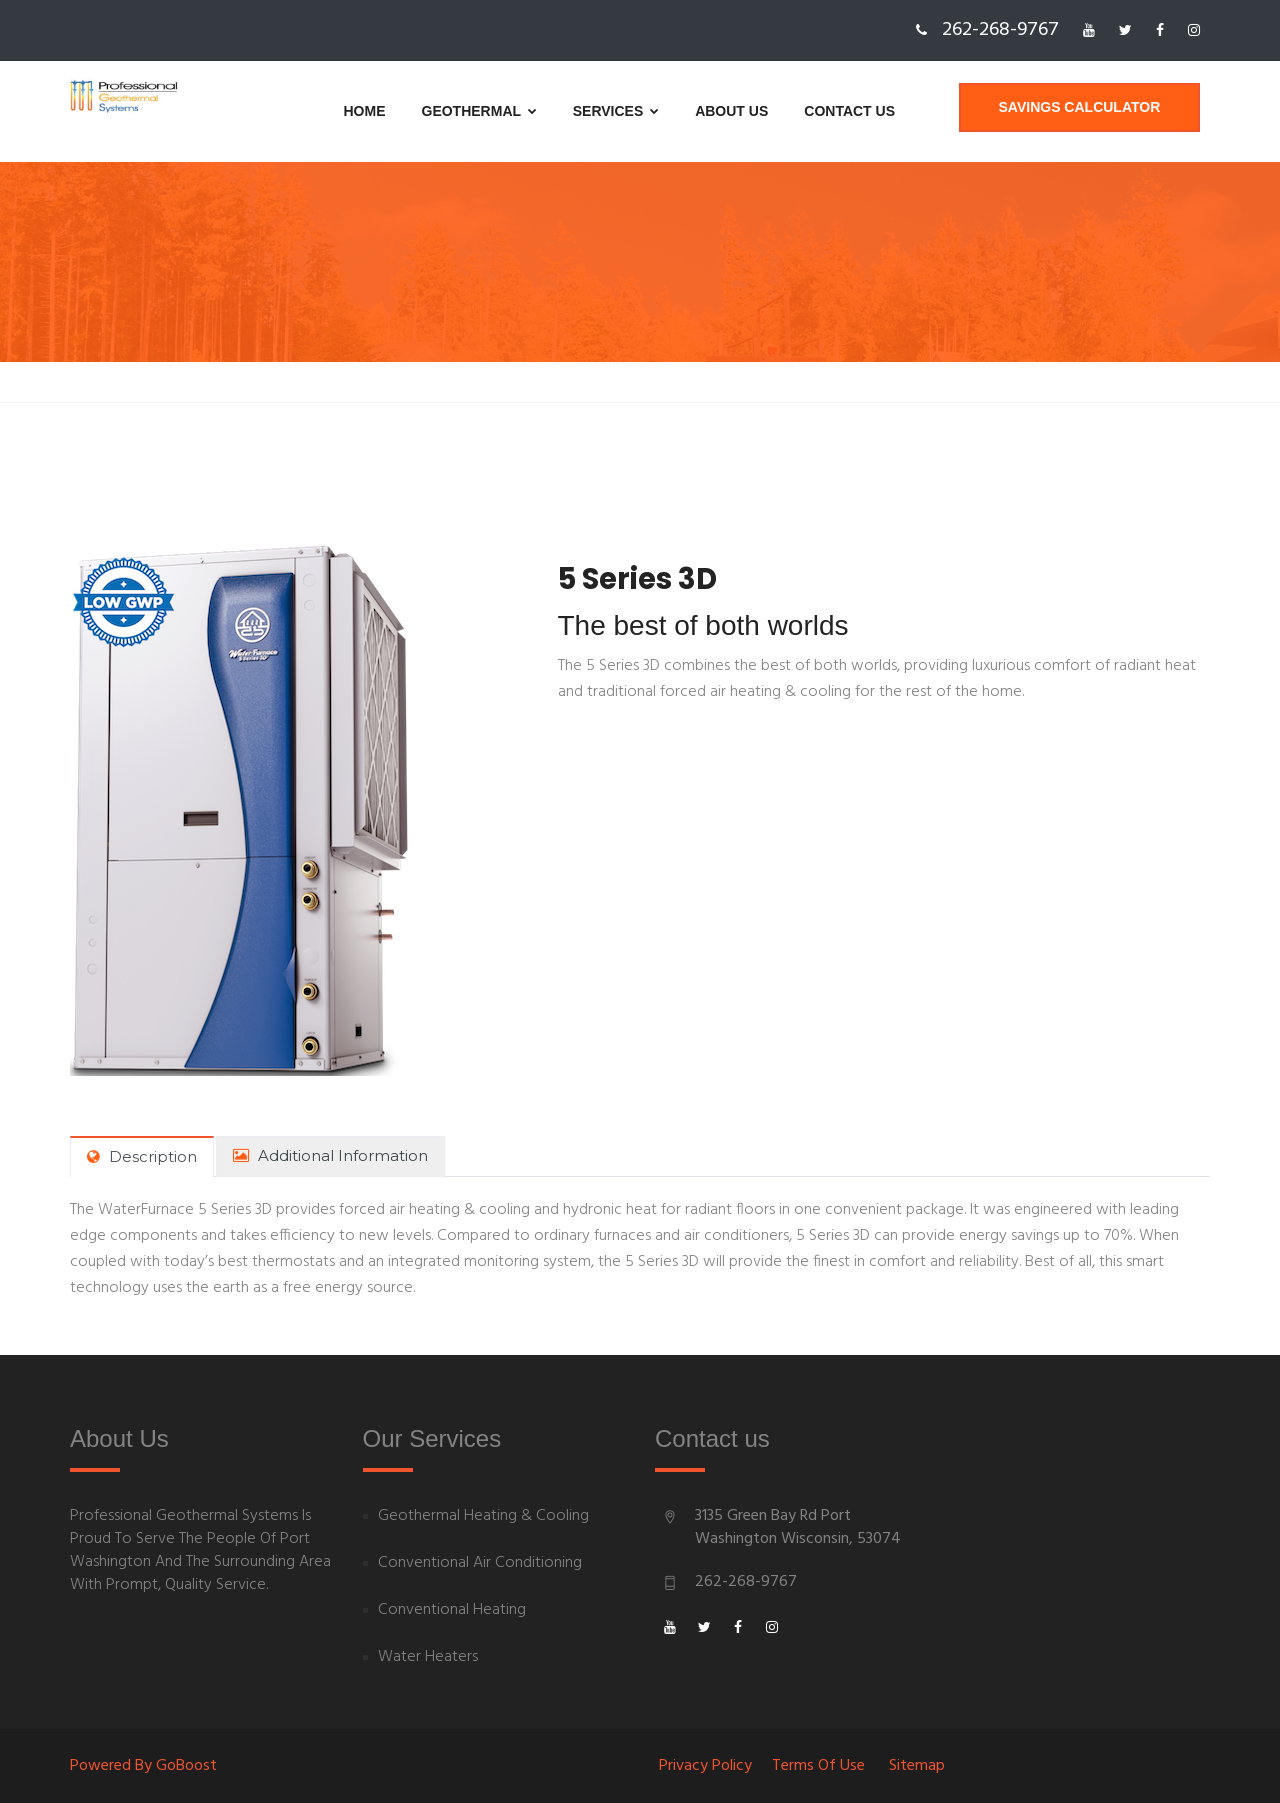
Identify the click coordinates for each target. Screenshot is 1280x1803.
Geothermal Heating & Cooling (483, 1516)
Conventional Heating (452, 1610)
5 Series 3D (641, 579)
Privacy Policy (705, 1766)
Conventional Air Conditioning (480, 1563)
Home (314, 111)
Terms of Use (818, 1766)
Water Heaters (428, 1657)
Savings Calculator (1089, 111)
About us (681, 111)
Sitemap (917, 1766)
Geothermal (428, 111)
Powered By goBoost (143, 1766)
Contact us (799, 111)
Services (566, 111)
